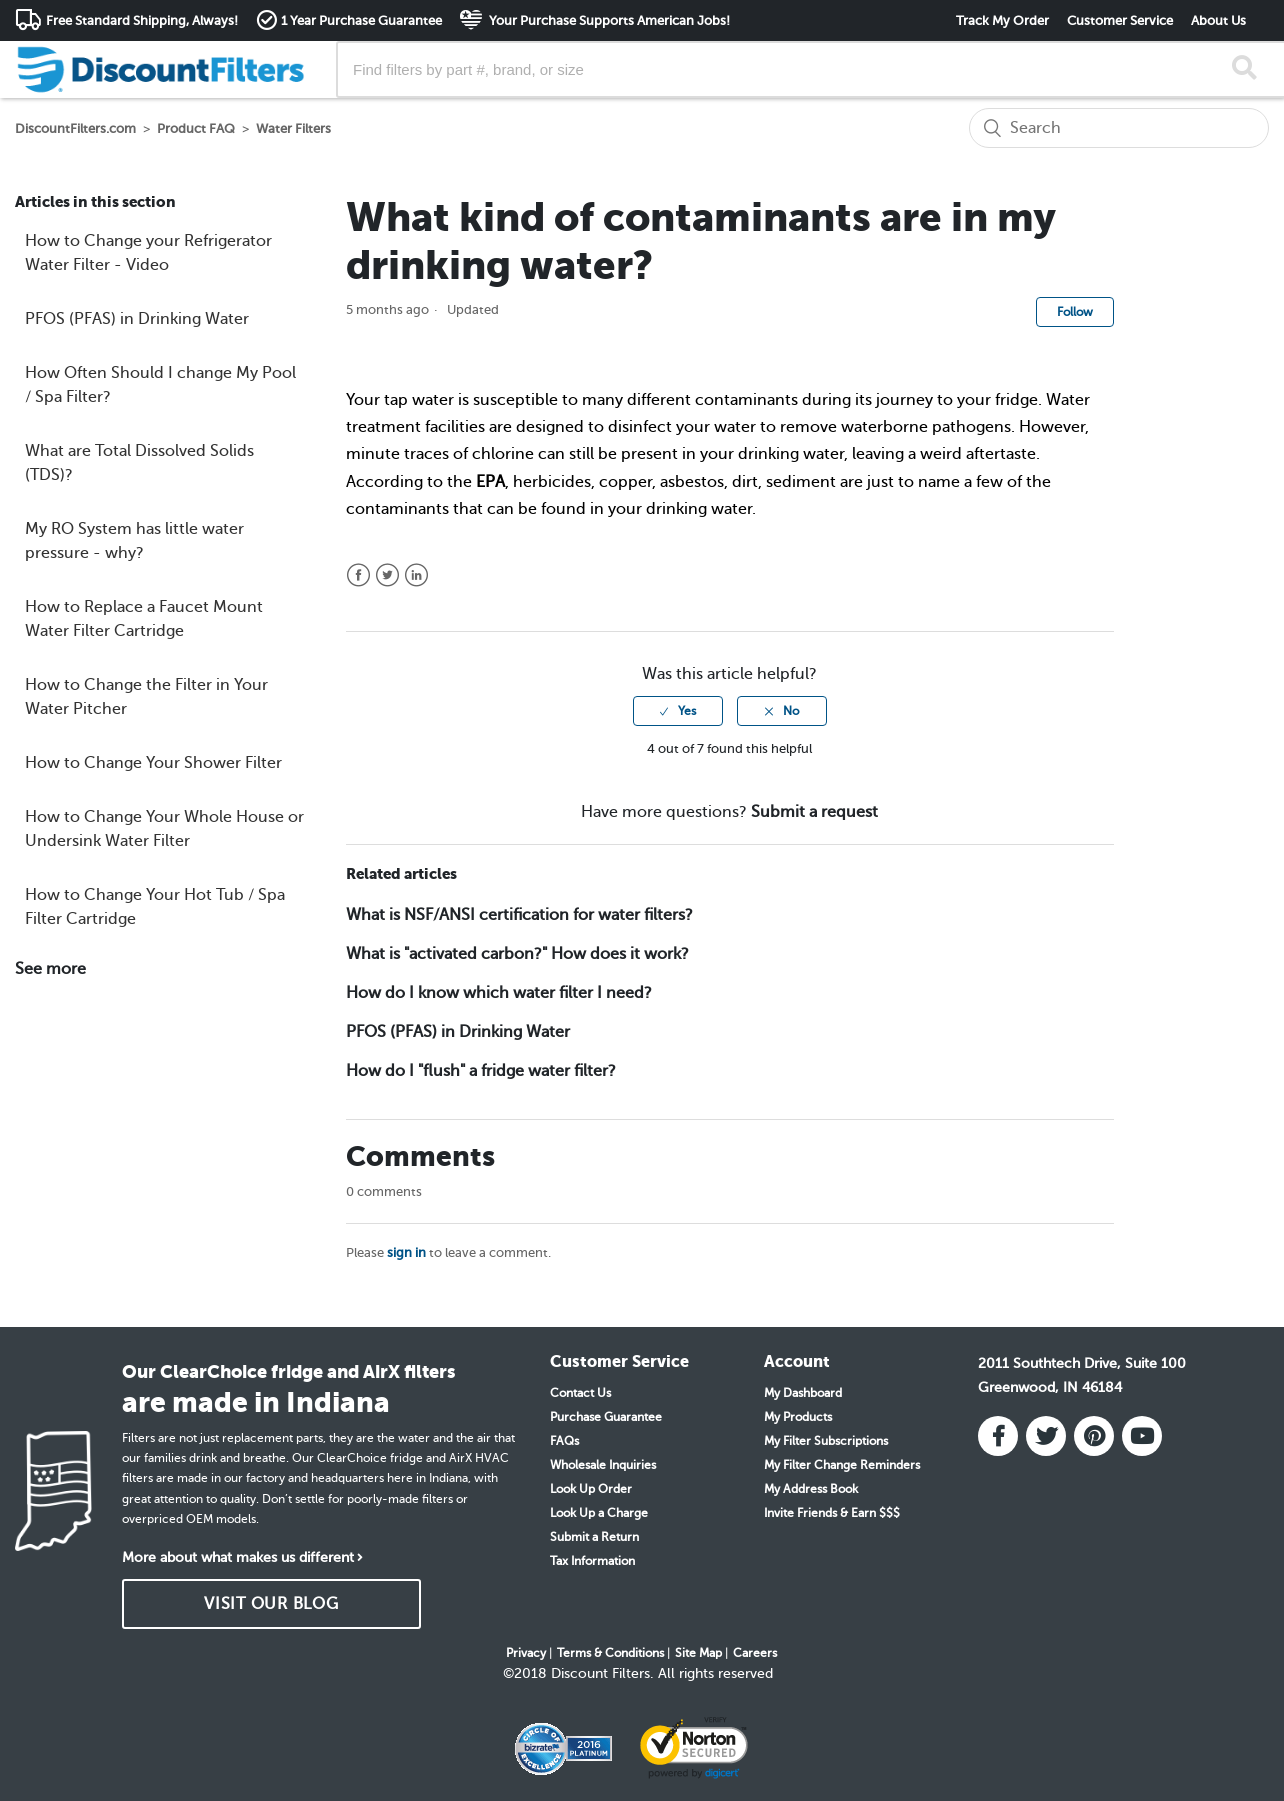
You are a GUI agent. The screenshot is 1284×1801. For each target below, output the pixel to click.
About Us (1218, 20)
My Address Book (811, 1489)
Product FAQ (196, 128)
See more (50, 969)
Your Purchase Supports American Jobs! (608, 20)
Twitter (387, 575)
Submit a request (814, 812)
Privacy (526, 1653)
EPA (490, 482)
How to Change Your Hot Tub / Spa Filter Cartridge (155, 907)
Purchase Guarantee (606, 1417)
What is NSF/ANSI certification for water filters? (519, 915)
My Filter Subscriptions (826, 1441)
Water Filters (293, 128)
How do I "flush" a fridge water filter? (481, 1071)
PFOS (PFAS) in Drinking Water (137, 319)
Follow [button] (1075, 312)
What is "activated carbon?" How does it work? (517, 954)
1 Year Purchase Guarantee (361, 20)
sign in (406, 1252)
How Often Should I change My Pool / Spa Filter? (160, 385)
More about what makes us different (238, 1557)
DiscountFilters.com (75, 128)
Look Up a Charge (599, 1513)
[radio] (678, 711)
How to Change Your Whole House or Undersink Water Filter (164, 829)
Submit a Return (594, 1537)
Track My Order (1002, 20)
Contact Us (580, 1393)
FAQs (564, 1441)
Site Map (698, 1653)
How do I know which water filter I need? (499, 993)
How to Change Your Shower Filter (153, 763)
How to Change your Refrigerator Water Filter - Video (148, 253)
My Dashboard (803, 1393)
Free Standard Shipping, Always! (142, 20)
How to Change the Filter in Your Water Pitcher (146, 697)
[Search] (1119, 128)
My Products (798, 1417)
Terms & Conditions (610, 1653)
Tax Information (592, 1561)
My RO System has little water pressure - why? (134, 541)
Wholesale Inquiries (603, 1465)
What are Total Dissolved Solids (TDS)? (139, 463)
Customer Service (1120, 20)
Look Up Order (591, 1489)
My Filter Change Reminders (842, 1465)
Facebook (358, 575)
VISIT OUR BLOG (271, 1604)
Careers (755, 1653)
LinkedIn (416, 575)
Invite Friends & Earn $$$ (832, 1513)
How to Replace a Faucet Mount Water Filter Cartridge (144, 619)
